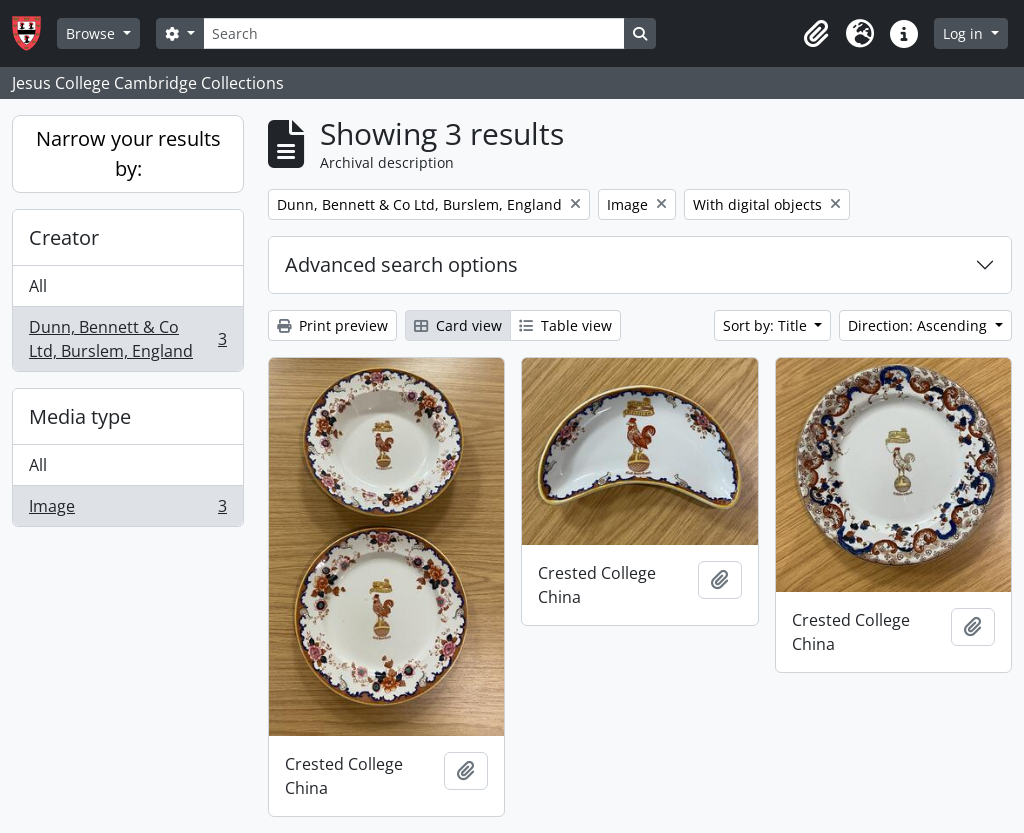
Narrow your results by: (128, 153)
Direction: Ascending (919, 325)
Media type (80, 416)
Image (127, 510)
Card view (458, 325)
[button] (816, 34)
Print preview (332, 325)
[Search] (414, 33)
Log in (965, 33)
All (38, 286)
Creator (64, 237)
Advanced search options (401, 264)
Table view (565, 325)
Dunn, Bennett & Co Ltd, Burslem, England (127, 339)
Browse (92, 33)
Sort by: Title (767, 325)
